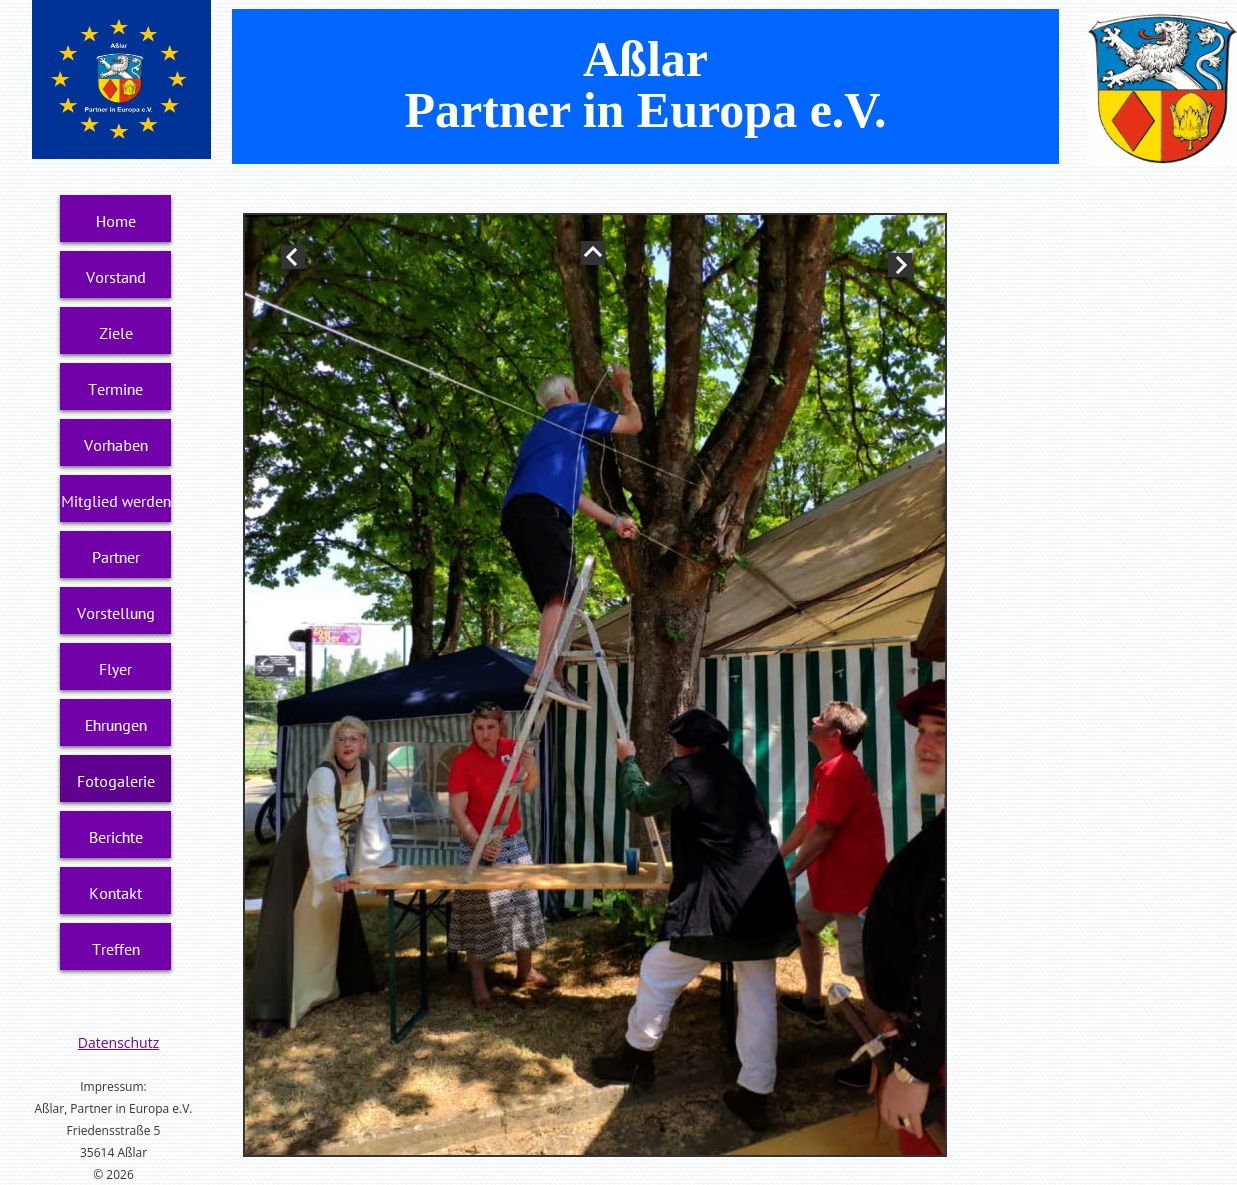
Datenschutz (118, 1042)
